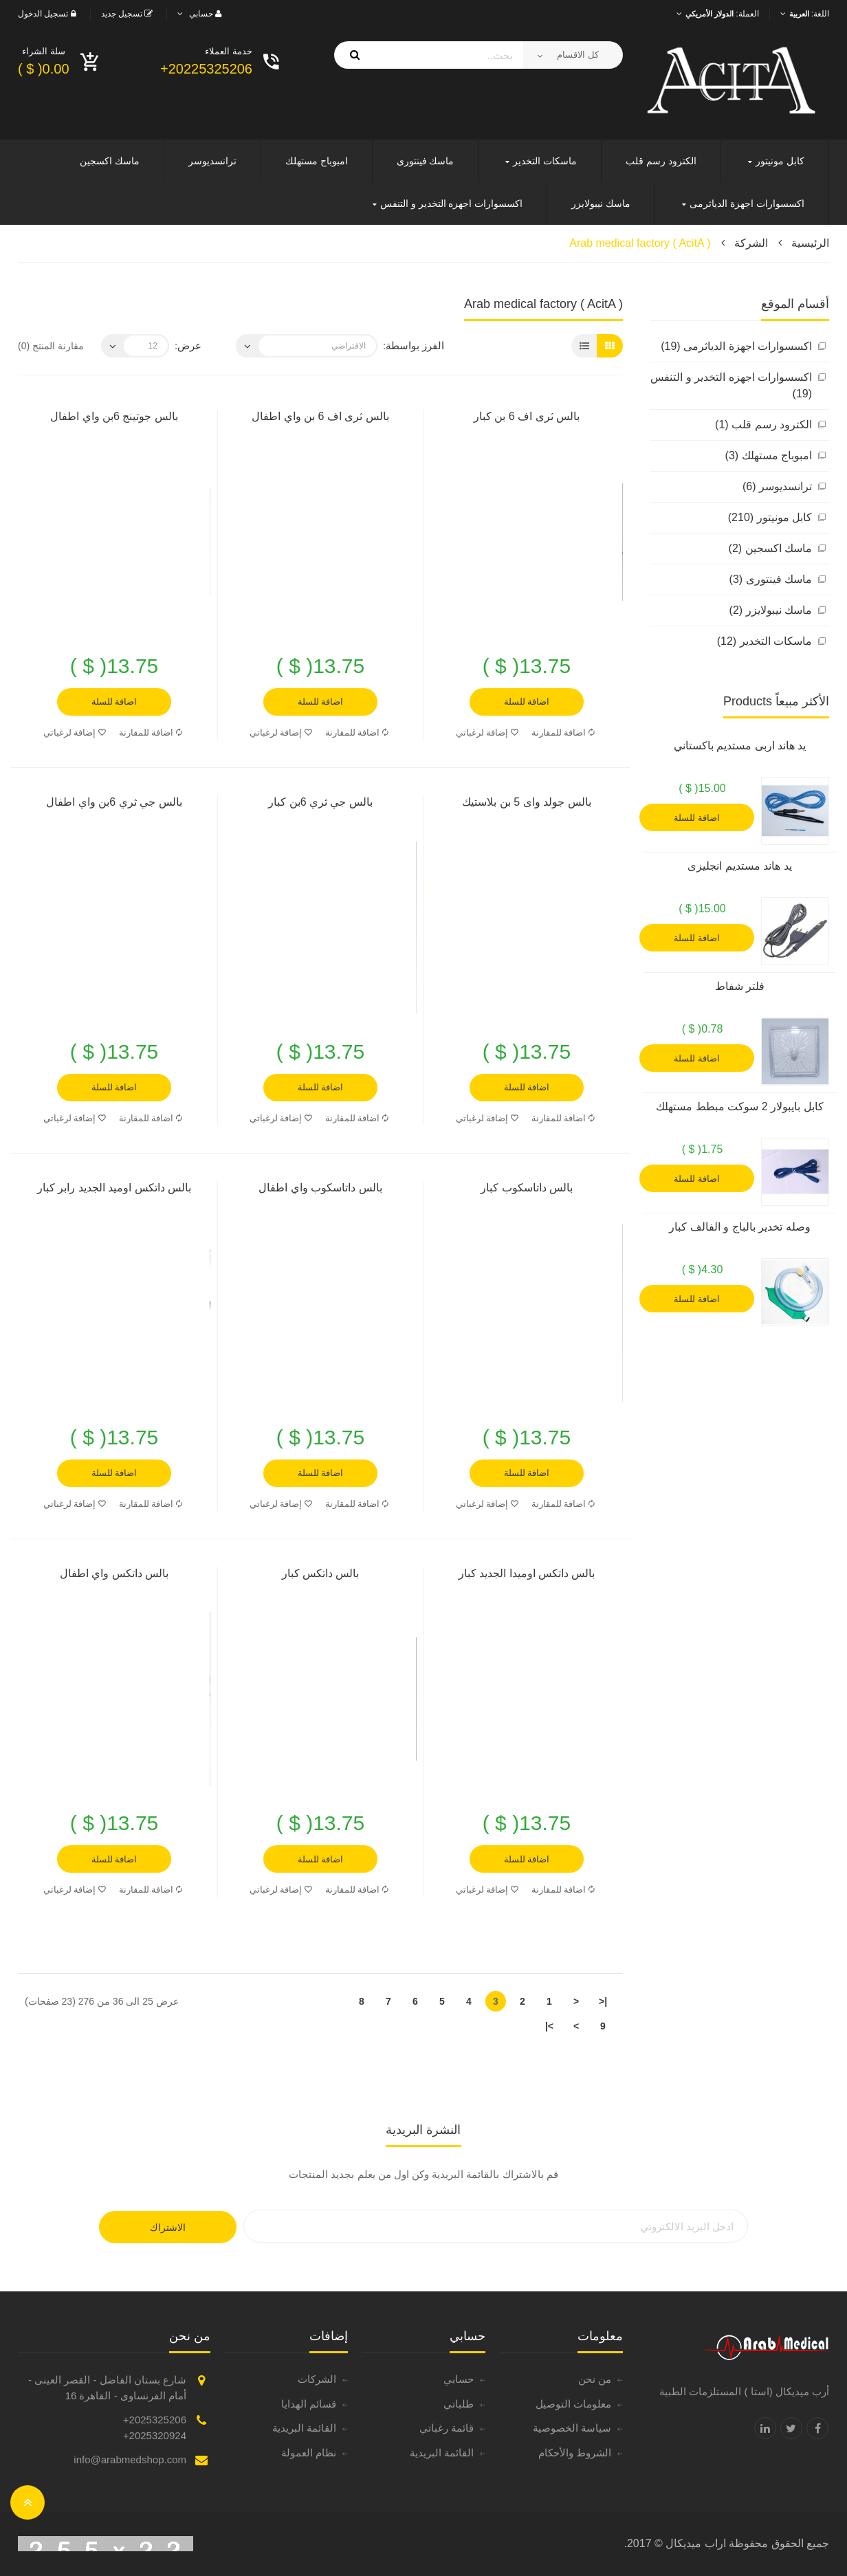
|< (603, 2001)
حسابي (458, 2379)
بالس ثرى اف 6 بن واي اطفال (320, 416)
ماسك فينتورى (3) (770, 579)
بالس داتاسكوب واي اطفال (320, 1187)
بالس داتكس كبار (321, 1573)
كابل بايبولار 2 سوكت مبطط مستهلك (739, 1106)
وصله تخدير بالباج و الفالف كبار (739, 1227)
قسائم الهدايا (308, 2404)
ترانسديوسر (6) (777, 486)
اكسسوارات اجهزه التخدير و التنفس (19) (731, 385)
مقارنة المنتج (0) (51, 345)
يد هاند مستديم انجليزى (739, 866)
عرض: (188, 345)
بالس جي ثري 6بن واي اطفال (114, 802)
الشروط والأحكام (574, 2452)
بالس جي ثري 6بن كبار (320, 802)
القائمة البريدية (442, 2452)
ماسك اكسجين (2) (770, 548)
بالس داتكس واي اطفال (114, 1573)
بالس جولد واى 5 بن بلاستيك (526, 802)
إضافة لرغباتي (487, 732)
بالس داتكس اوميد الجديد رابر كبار (114, 1187)
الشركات (317, 2379)
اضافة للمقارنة (563, 732)
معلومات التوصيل (573, 2404)
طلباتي (458, 2404)
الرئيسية (810, 243)
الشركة (751, 243)
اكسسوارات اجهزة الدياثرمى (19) (736, 346)
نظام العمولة (308, 2452)
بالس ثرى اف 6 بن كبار (527, 416)
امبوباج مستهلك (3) (768, 455)
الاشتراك (168, 2227)
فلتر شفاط (739, 986)
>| (549, 2026)
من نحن (594, 2379)
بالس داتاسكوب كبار (527, 1187)
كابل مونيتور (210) (770, 517)
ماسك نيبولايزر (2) (770, 610)
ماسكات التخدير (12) (764, 641)
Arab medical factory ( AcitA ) (639, 243)
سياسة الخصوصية (572, 2428)
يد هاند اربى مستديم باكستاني (740, 745)
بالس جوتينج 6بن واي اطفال (114, 416)
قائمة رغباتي (446, 2428)
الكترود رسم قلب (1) (763, 424)
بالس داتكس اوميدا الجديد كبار (527, 1573)
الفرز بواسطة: (413, 345)
